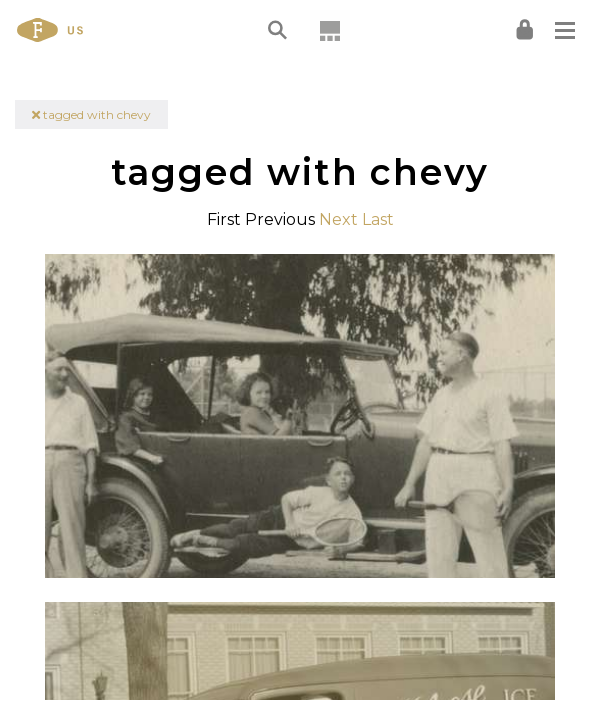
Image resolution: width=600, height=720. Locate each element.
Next (338, 219)
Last (378, 219)
